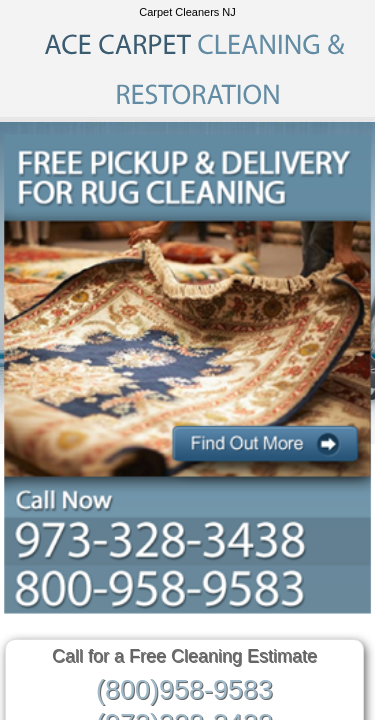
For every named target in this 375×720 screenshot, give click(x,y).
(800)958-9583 (184, 690)
